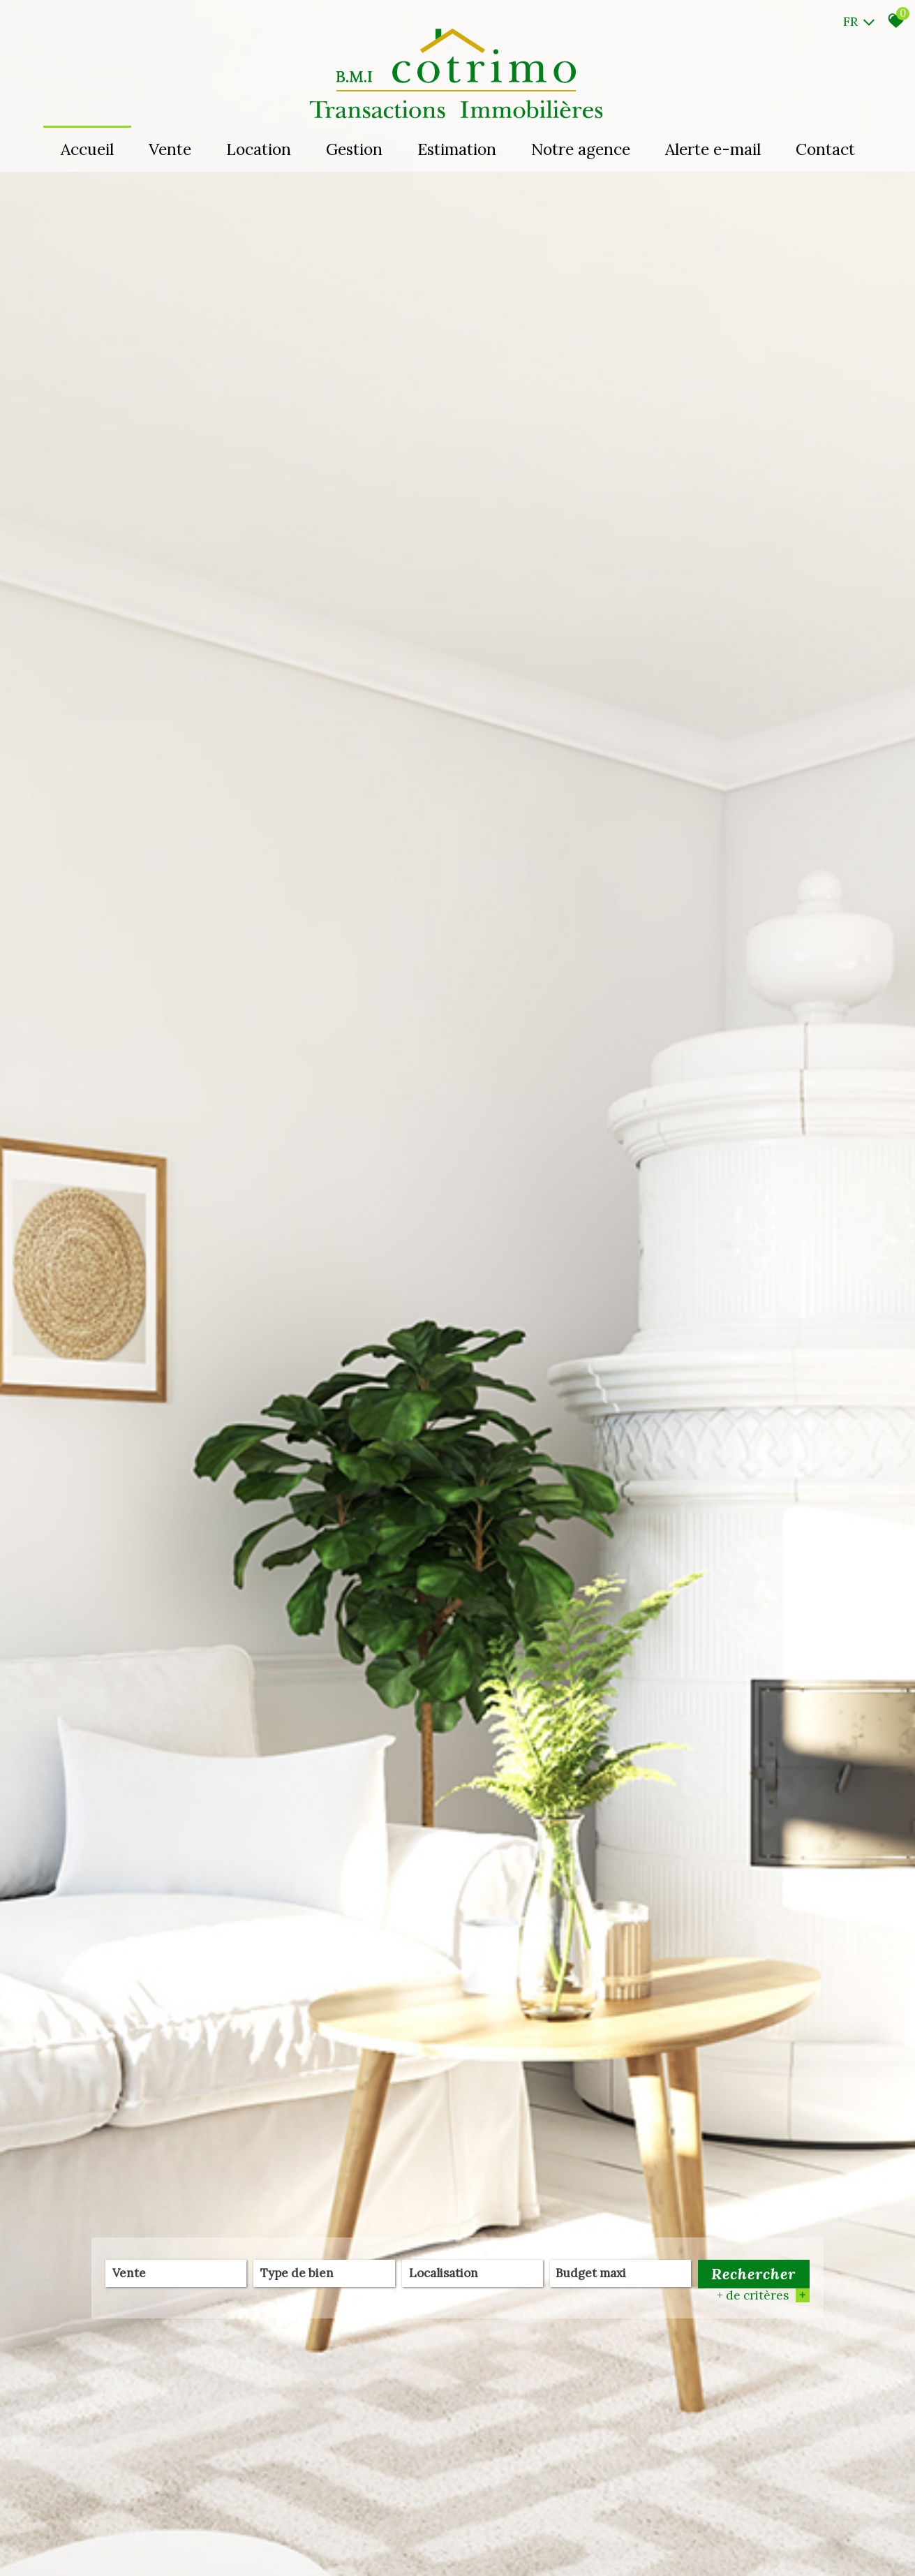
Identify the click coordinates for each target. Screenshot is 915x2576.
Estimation (456, 149)
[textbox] (323, 2273)
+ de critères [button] (763, 2295)
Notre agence (580, 149)
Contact (825, 149)
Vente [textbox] (129, 2273)
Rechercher (753, 2273)
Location (258, 149)
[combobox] (175, 2273)
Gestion (354, 149)
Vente (170, 149)
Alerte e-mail (713, 149)
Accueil (87, 149)
